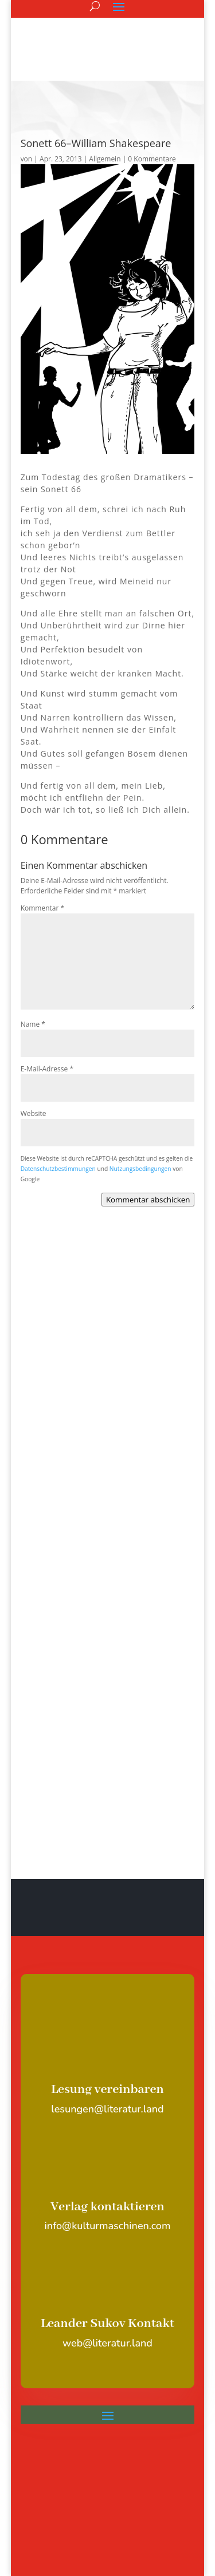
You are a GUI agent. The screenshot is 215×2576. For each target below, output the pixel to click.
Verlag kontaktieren (107, 2207)
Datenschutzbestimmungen (58, 1169)
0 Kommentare (151, 159)
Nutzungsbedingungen (140, 1169)
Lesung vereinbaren (107, 2090)
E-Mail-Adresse (47, 1069)
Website (33, 1113)
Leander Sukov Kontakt (107, 2324)
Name (33, 1024)
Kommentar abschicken (148, 1199)
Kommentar (42, 908)
